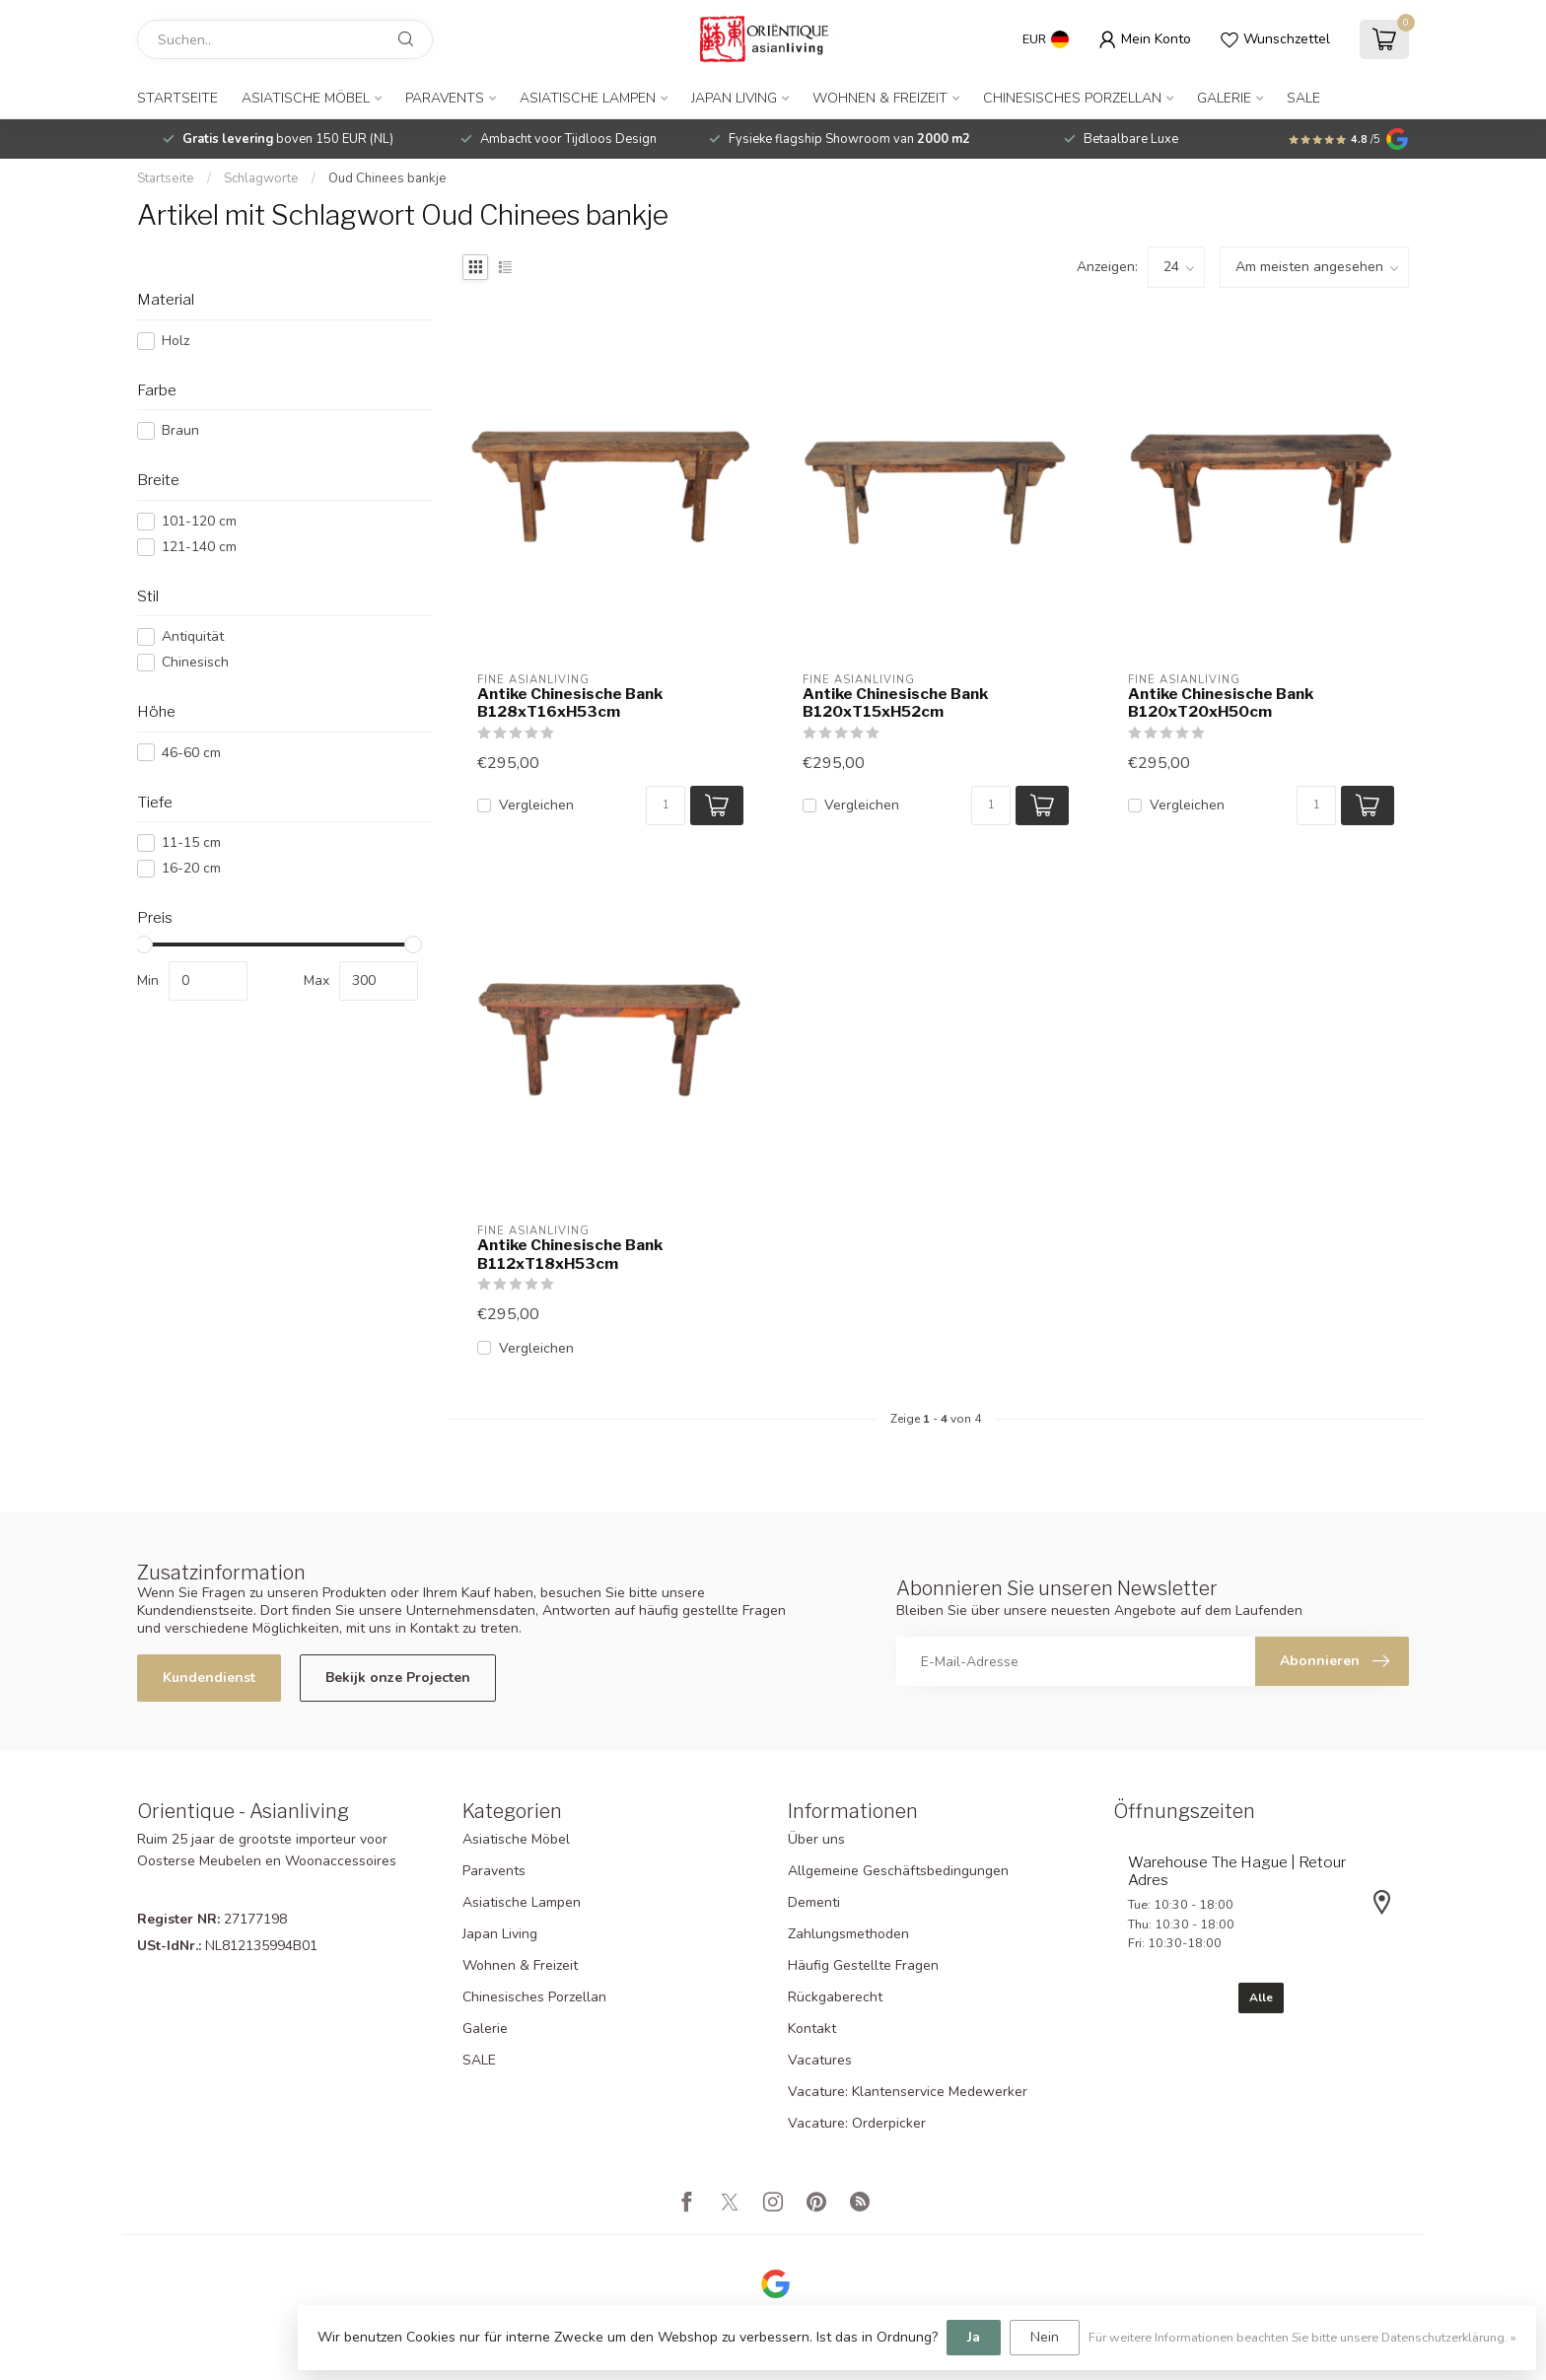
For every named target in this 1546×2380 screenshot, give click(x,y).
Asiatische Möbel (306, 98)
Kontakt (812, 2028)
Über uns (816, 1839)
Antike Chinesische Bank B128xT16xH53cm (570, 703)
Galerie (1224, 98)
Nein (1044, 2337)
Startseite (177, 98)
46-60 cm (191, 752)
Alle (1261, 1997)
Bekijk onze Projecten (397, 1677)
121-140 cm (199, 546)
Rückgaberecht (835, 1997)
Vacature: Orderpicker (857, 2123)
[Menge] (665, 805)
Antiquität (193, 636)
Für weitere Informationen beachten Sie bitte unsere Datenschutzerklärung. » (1302, 2337)
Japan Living (734, 98)
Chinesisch (195, 662)
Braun (180, 430)
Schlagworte (261, 178)
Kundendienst (209, 1677)
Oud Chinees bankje (387, 178)
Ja (973, 2337)
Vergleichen (536, 805)
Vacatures (820, 2060)
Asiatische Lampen (588, 98)
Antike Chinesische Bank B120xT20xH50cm (1220, 703)
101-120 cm (199, 521)
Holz (175, 340)
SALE (1303, 98)
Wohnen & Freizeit (880, 98)
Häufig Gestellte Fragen (863, 1965)
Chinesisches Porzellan (1072, 98)
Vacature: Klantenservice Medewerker (907, 2091)
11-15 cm (191, 842)
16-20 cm (191, 868)
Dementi (814, 1902)
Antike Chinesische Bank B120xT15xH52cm (895, 703)
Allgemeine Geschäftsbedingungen (898, 1870)
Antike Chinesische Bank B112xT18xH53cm (570, 1254)
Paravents (444, 98)
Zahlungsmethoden (848, 1934)
